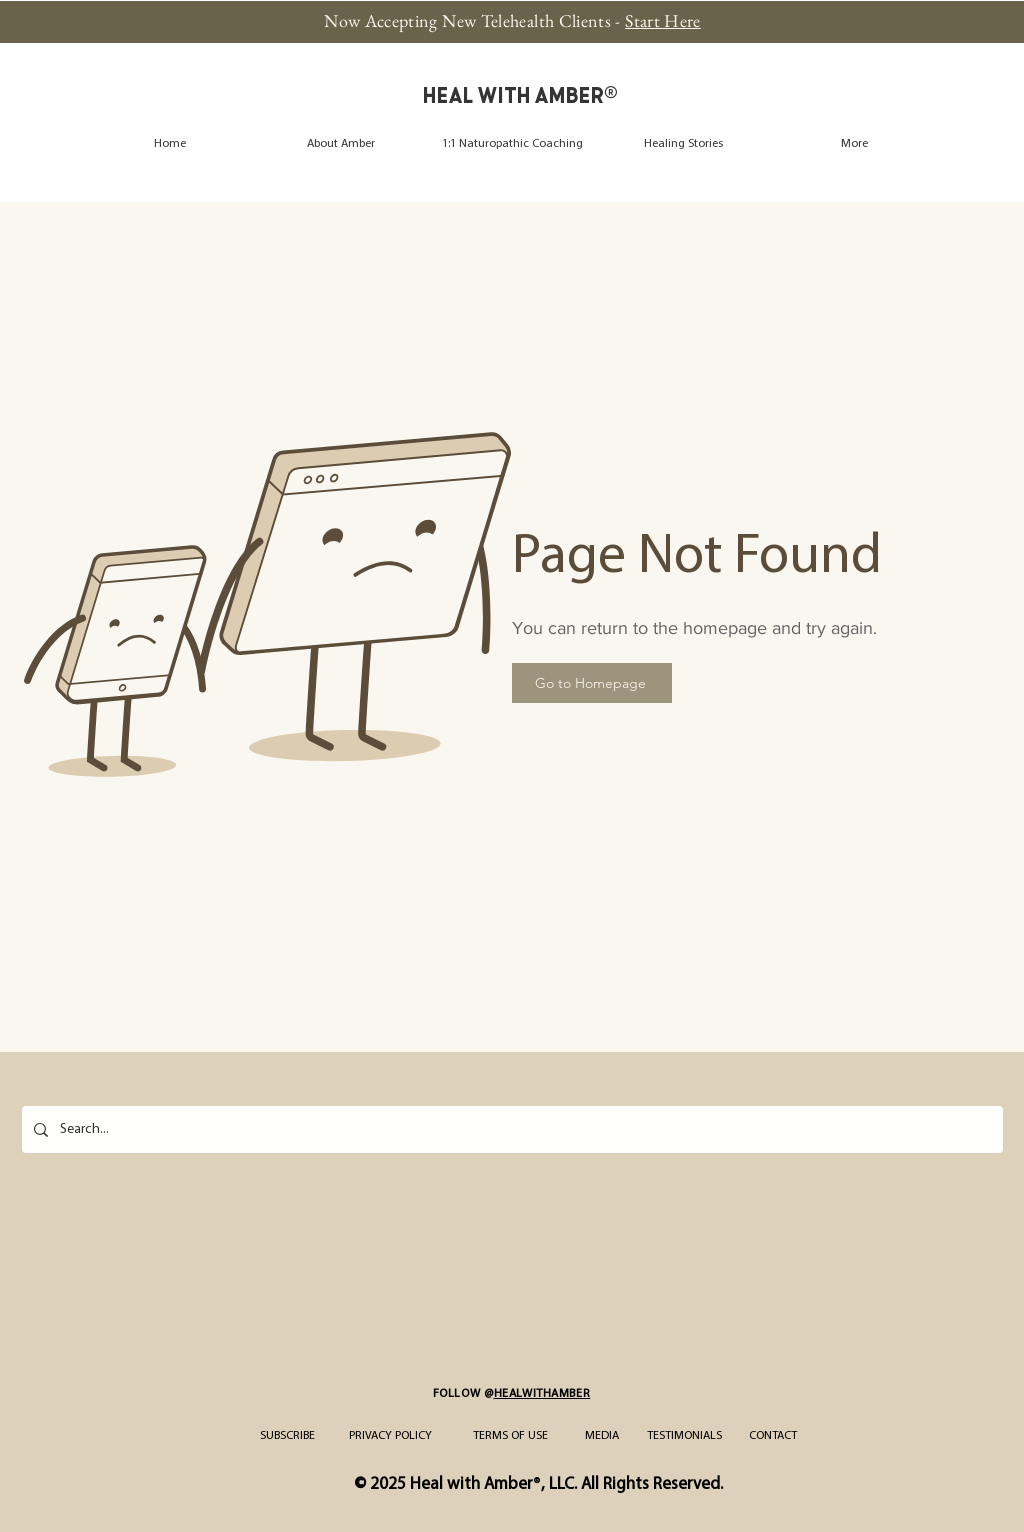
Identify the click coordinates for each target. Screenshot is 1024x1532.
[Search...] (510, 1129)
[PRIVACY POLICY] (390, 1436)
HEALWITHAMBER (542, 1394)
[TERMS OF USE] (510, 1436)
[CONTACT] (772, 1436)
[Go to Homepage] (592, 683)
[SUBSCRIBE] (287, 1436)
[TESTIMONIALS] (684, 1436)
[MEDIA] (601, 1436)
